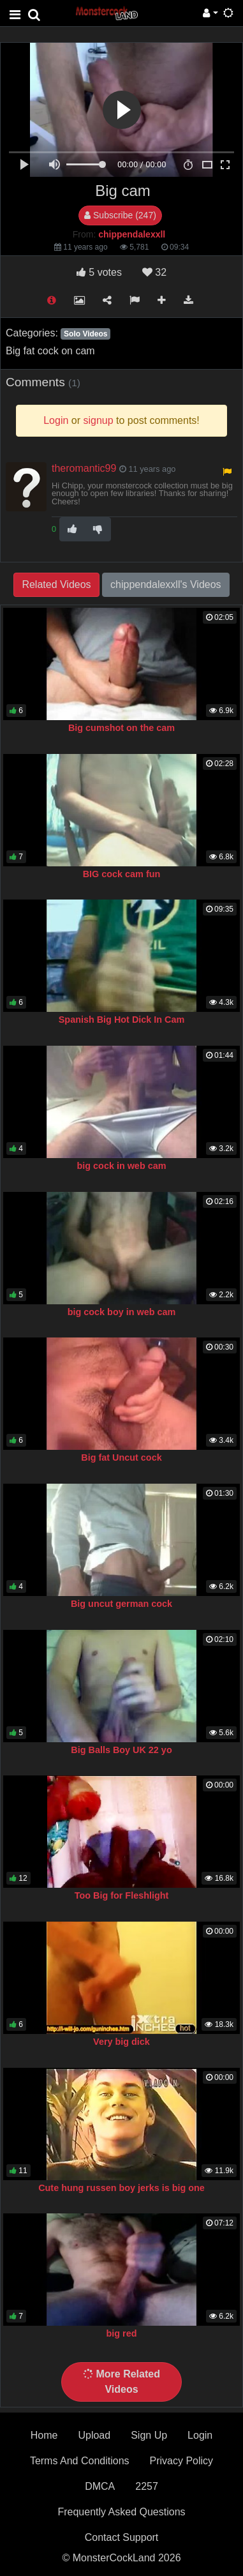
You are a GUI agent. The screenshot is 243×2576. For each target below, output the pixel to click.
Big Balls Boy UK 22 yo (121, 1750)
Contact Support (122, 2537)
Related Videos (56, 584)
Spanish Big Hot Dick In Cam (122, 1019)
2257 (146, 2486)
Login (200, 2435)
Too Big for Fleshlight (122, 1895)
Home (44, 2435)
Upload (94, 2435)
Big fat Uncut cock (121, 1457)
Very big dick (121, 2042)
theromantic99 (84, 468)
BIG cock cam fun (122, 874)
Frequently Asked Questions (121, 2511)
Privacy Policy (182, 2460)
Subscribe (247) (120, 215)
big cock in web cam (121, 1166)
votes (99, 272)
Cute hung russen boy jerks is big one (121, 2188)
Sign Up (149, 2435)
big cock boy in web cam (122, 1312)
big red (122, 2333)
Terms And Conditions (79, 2460)
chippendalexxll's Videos (165, 584)
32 (154, 272)
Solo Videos (85, 333)
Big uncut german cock (121, 1604)
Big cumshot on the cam (121, 728)
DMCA (100, 2486)
